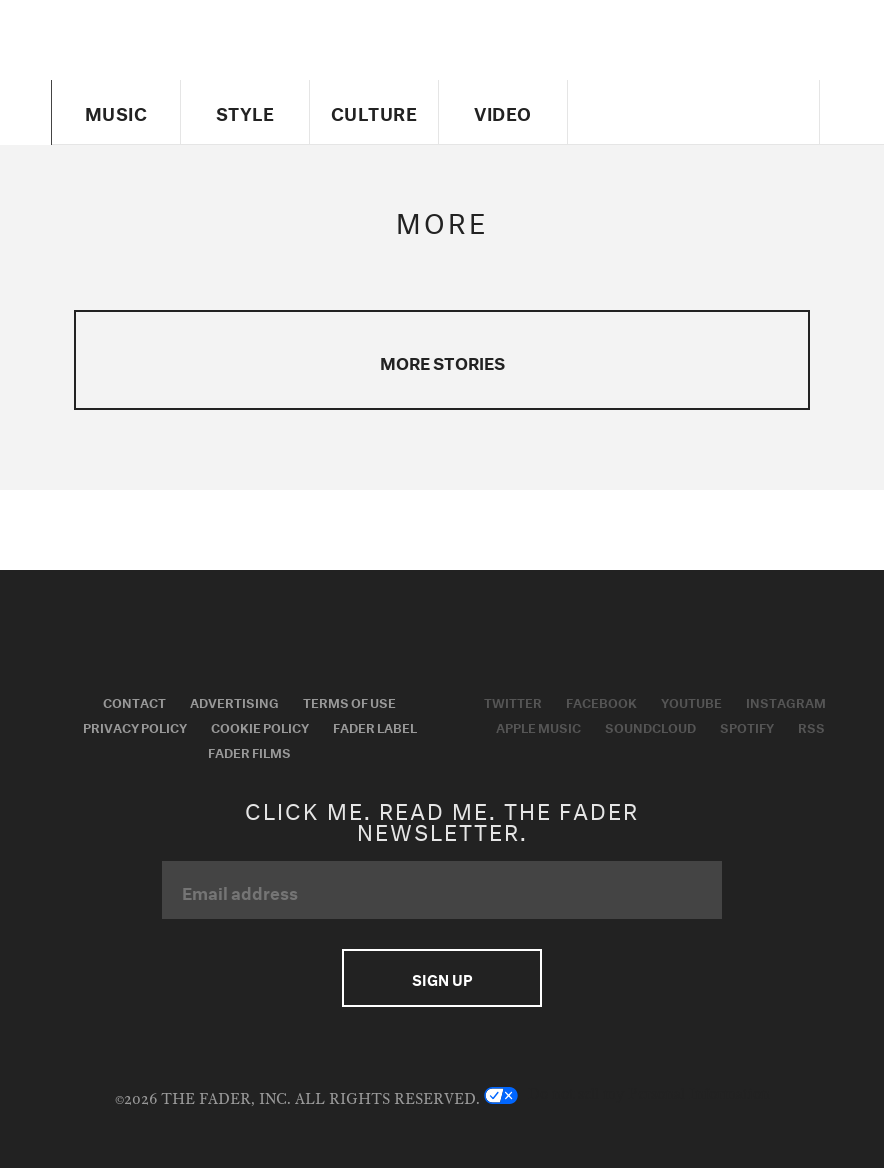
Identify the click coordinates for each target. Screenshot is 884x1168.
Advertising (234, 701)
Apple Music (538, 726)
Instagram (786, 701)
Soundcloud (650, 726)
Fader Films (249, 751)
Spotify (747, 726)
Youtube (691, 701)
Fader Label (375, 726)
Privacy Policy (135, 726)
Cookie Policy (260, 726)
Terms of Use (349, 701)
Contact (134, 701)
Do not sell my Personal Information (627, 1095)
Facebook (601, 701)
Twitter (513, 701)
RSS (811, 726)
